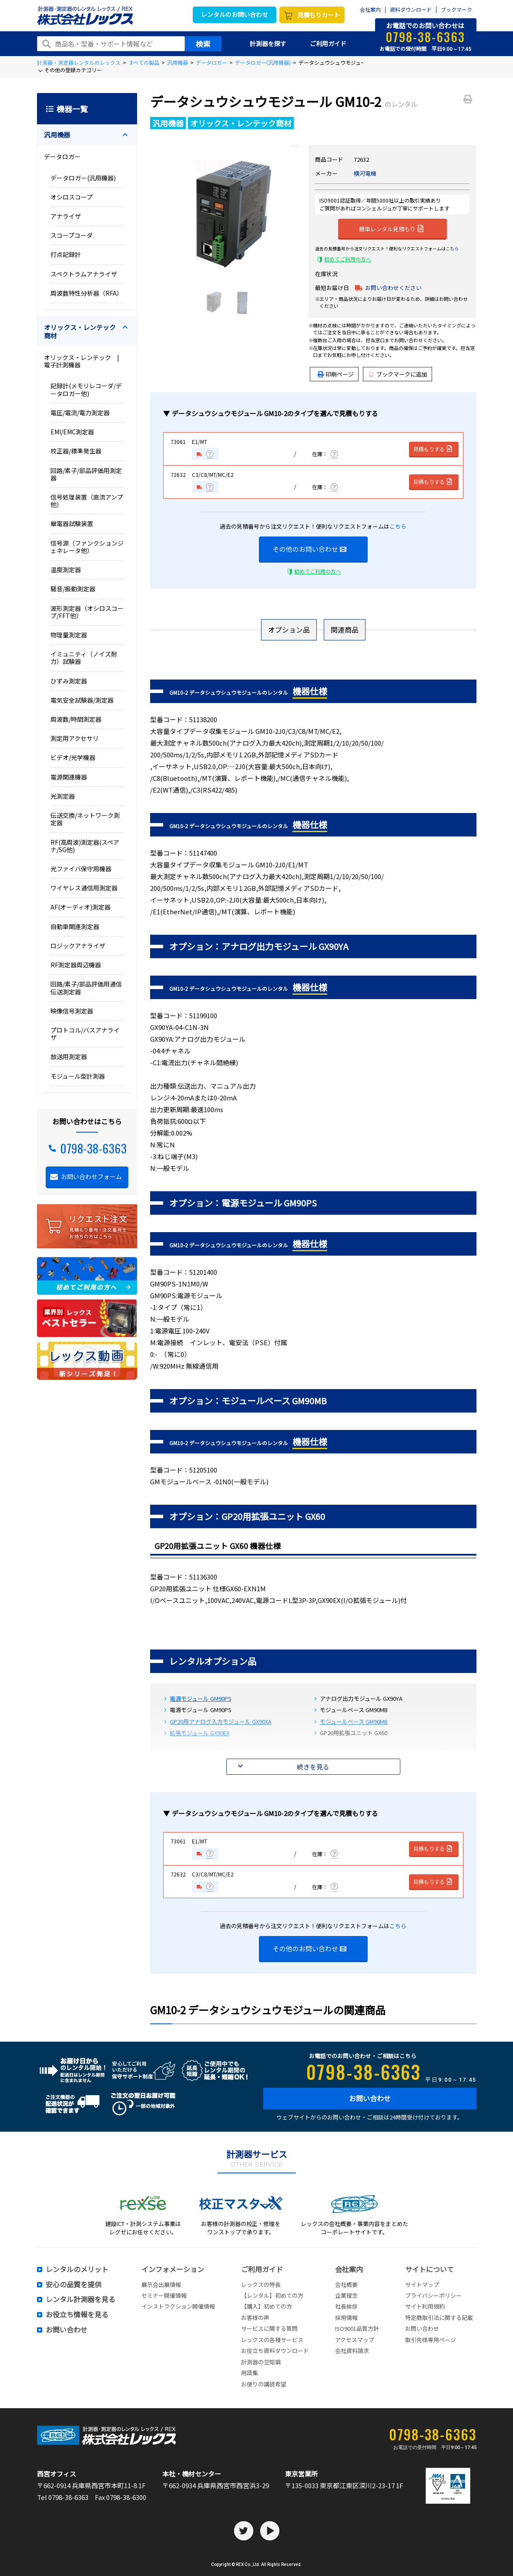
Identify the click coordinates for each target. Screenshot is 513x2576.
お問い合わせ (370, 2098)
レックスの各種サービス (272, 2340)
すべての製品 (143, 62)
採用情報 (346, 2317)
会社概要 (346, 2284)
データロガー (211, 62)
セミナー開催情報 (164, 2295)
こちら (452, 248)
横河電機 (365, 173)
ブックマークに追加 (398, 374)
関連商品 (345, 629)
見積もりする (433, 449)
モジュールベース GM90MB (354, 1721)
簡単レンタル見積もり (391, 228)
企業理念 (346, 2295)
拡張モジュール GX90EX (199, 1733)
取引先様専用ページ (430, 2340)
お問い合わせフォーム (91, 1176)
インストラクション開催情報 (178, 2306)
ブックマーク (456, 10)
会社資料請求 (352, 2350)
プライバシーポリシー (433, 2295)
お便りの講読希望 (263, 2384)
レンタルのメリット (77, 2269)
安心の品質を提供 (73, 2284)
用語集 (249, 2373)
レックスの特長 (261, 2284)
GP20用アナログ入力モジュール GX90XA (221, 1721)
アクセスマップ (354, 2340)
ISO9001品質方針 (357, 2328)
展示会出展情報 (161, 2284)
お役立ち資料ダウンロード (275, 2350)
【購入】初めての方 (266, 2306)
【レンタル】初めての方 (272, 2295)
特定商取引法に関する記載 (439, 2317)
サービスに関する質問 (269, 2328)
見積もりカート (318, 14)
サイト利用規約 (425, 2306)
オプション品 (289, 629)
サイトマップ (422, 2284)
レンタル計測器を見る (80, 2299)
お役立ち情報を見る (77, 2314)
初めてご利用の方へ (347, 259)
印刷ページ (339, 374)
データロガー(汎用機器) (263, 62)
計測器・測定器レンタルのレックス (79, 62)
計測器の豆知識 (261, 2362)
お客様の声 (255, 2317)
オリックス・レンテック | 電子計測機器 (84, 361)
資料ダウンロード (411, 10)
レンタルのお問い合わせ (234, 14)
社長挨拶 (346, 2306)
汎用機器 (177, 62)
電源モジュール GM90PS (200, 1698)
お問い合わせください (393, 287)
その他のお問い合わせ (309, 548)
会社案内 (370, 10)
